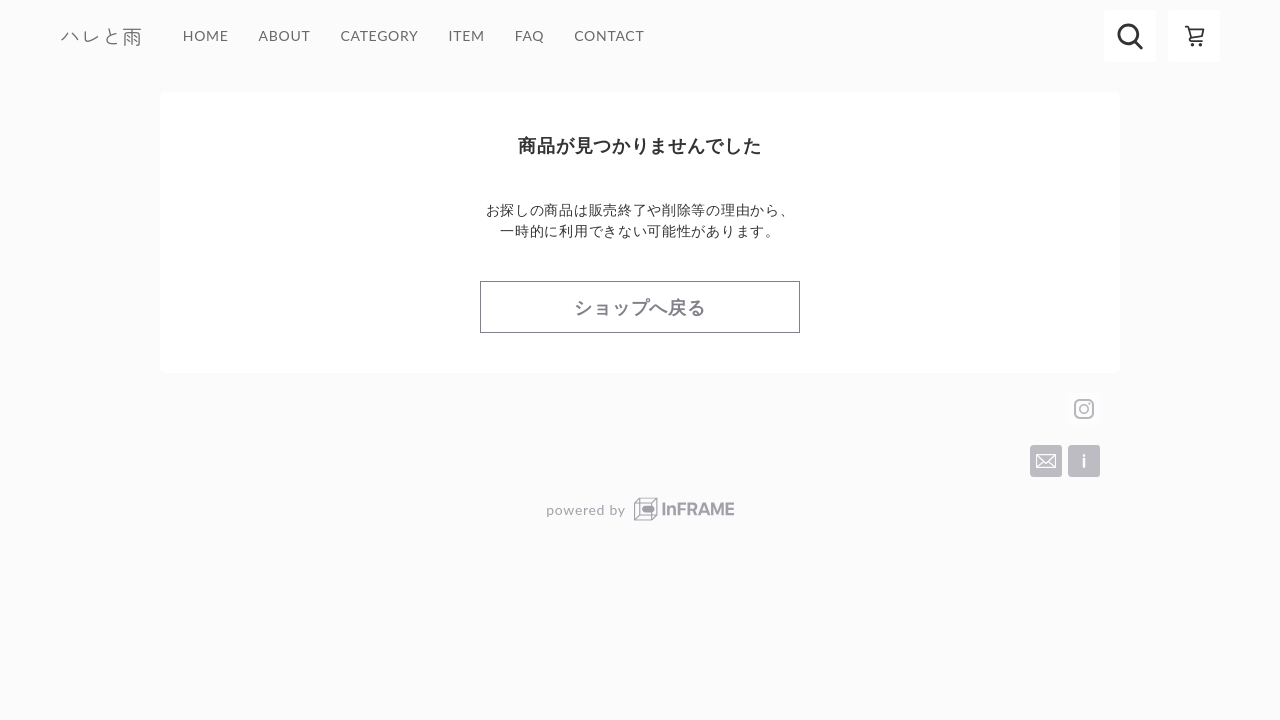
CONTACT (609, 36)
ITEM (467, 36)
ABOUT (285, 36)
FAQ (530, 36)
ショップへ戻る (640, 307)
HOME (206, 36)
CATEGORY (379, 36)
